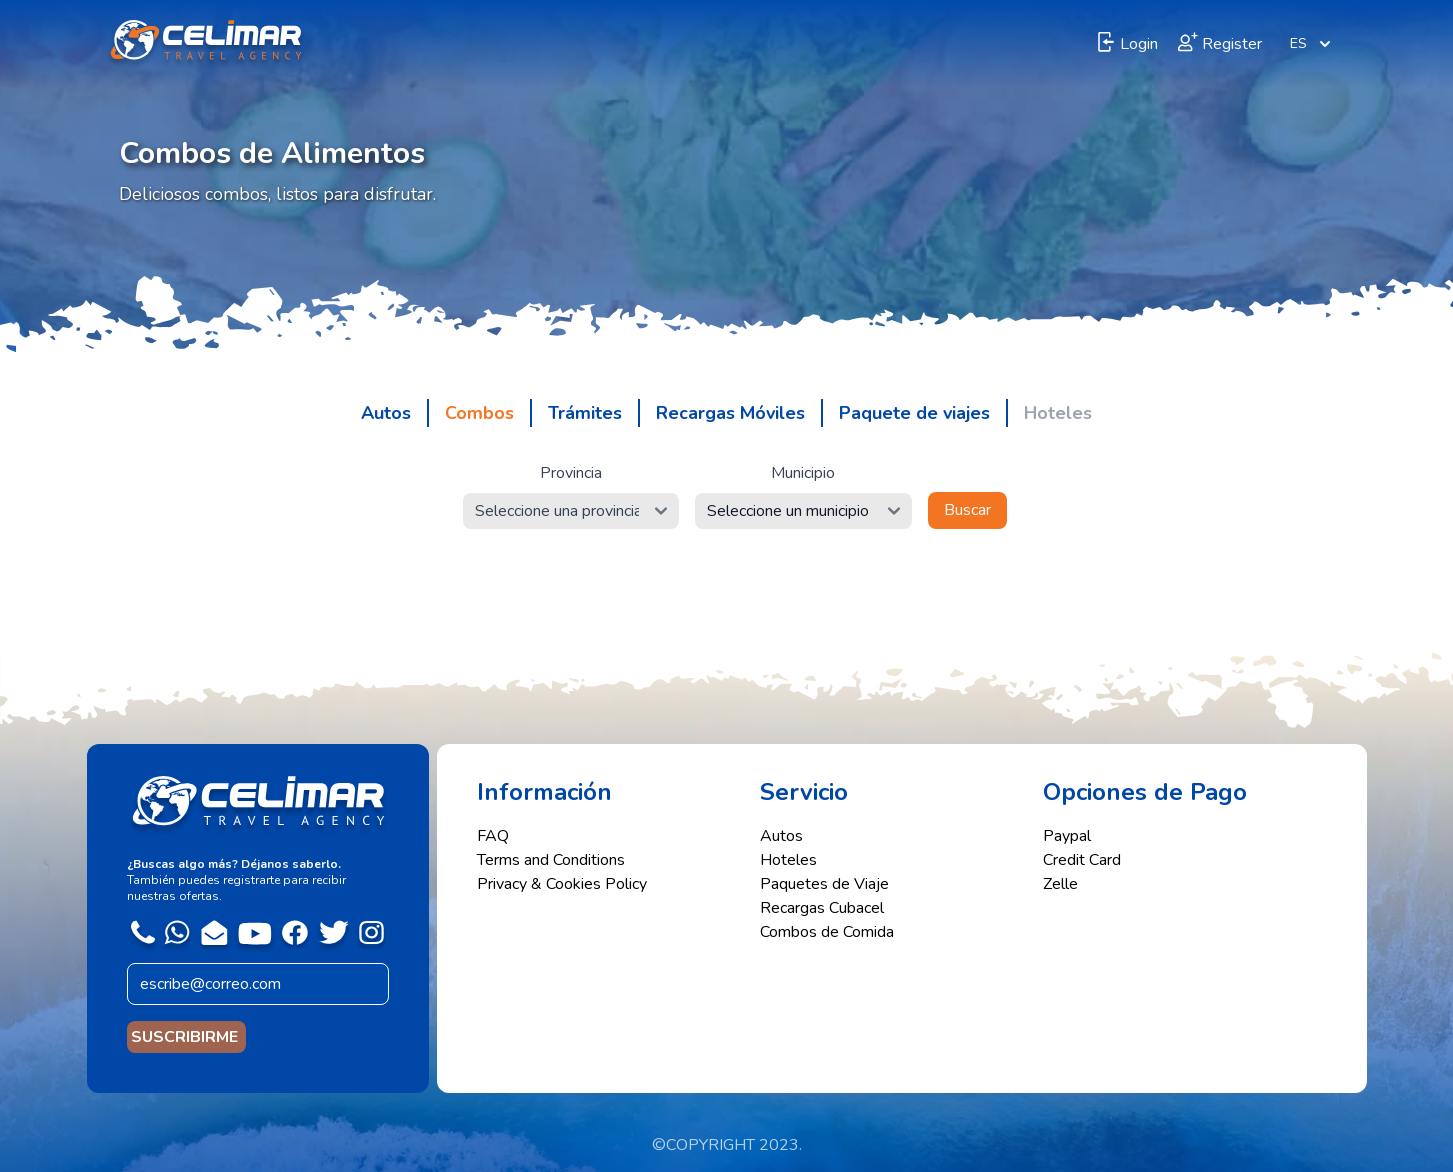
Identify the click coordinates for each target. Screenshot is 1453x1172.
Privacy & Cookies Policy (562, 884)
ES (1312, 44)
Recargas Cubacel (822, 908)
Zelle (1060, 884)
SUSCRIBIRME (186, 1037)
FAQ (493, 836)
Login (1127, 43)
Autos (781, 836)
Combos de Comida (827, 932)
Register (1220, 43)
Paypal (1067, 836)
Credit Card (1082, 860)
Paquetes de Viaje (824, 884)
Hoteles (788, 860)
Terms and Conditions (551, 860)
